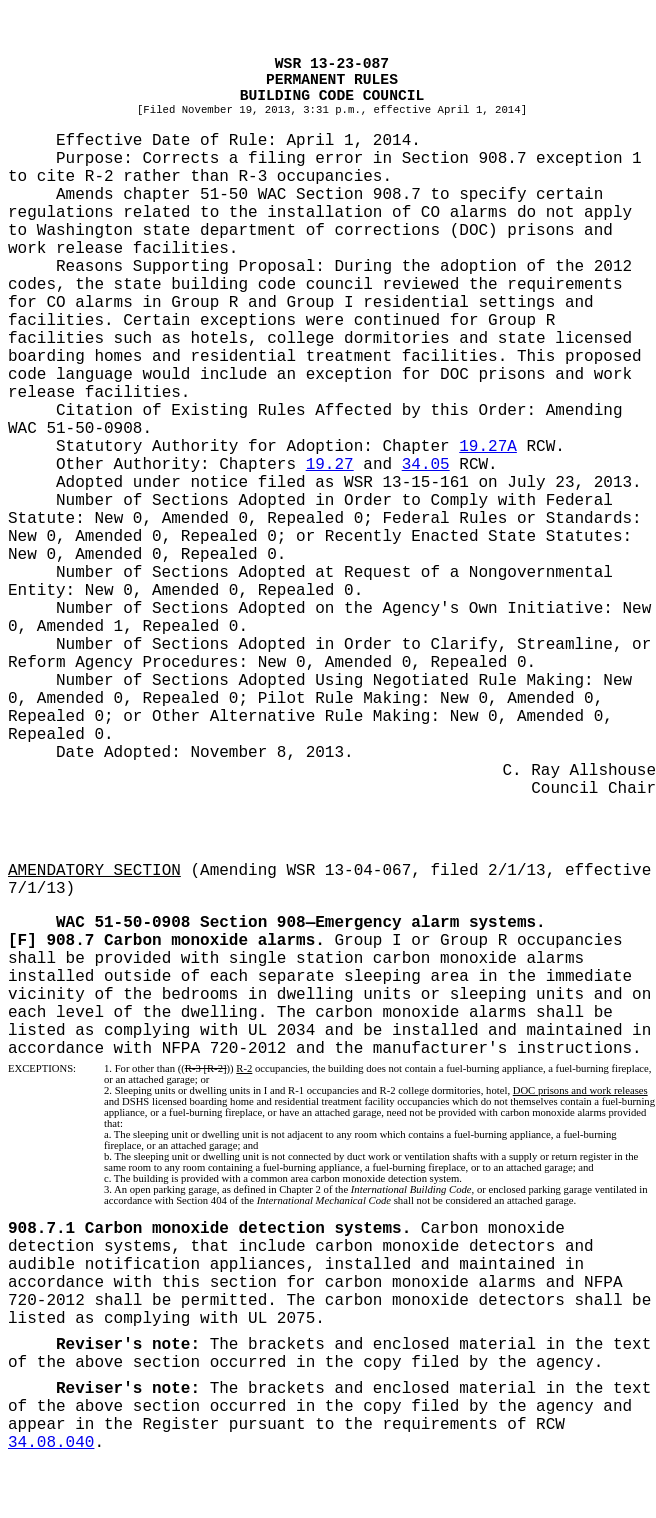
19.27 (330, 465)
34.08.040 (51, 1443)
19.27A (488, 447)
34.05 (426, 465)
